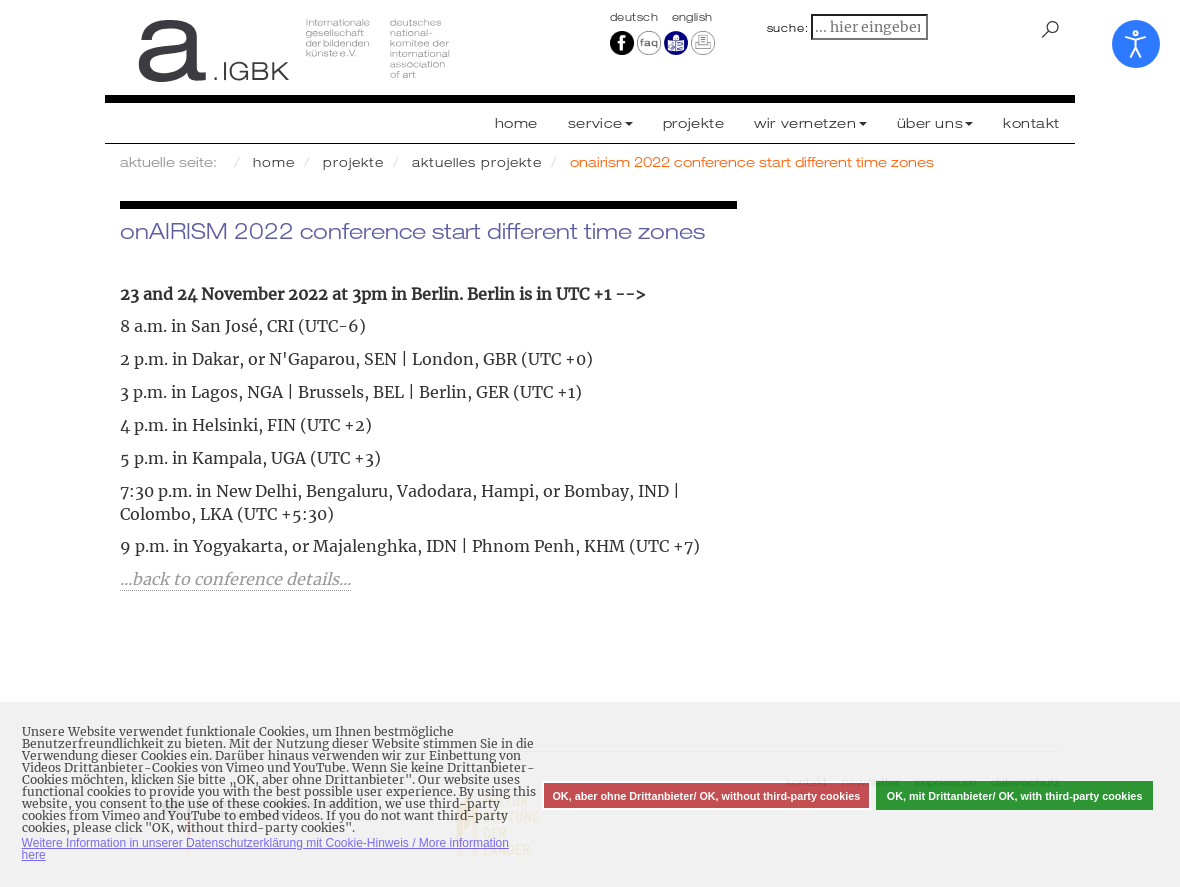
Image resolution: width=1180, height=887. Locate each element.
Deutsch (636, 17)
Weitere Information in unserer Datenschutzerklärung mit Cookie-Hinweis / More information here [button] (265, 849)
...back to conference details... (235, 579)
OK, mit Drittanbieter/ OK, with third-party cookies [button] (1015, 796)
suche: (788, 28)
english (692, 17)
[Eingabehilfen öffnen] (1136, 44)
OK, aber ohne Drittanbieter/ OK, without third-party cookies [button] (706, 796)
